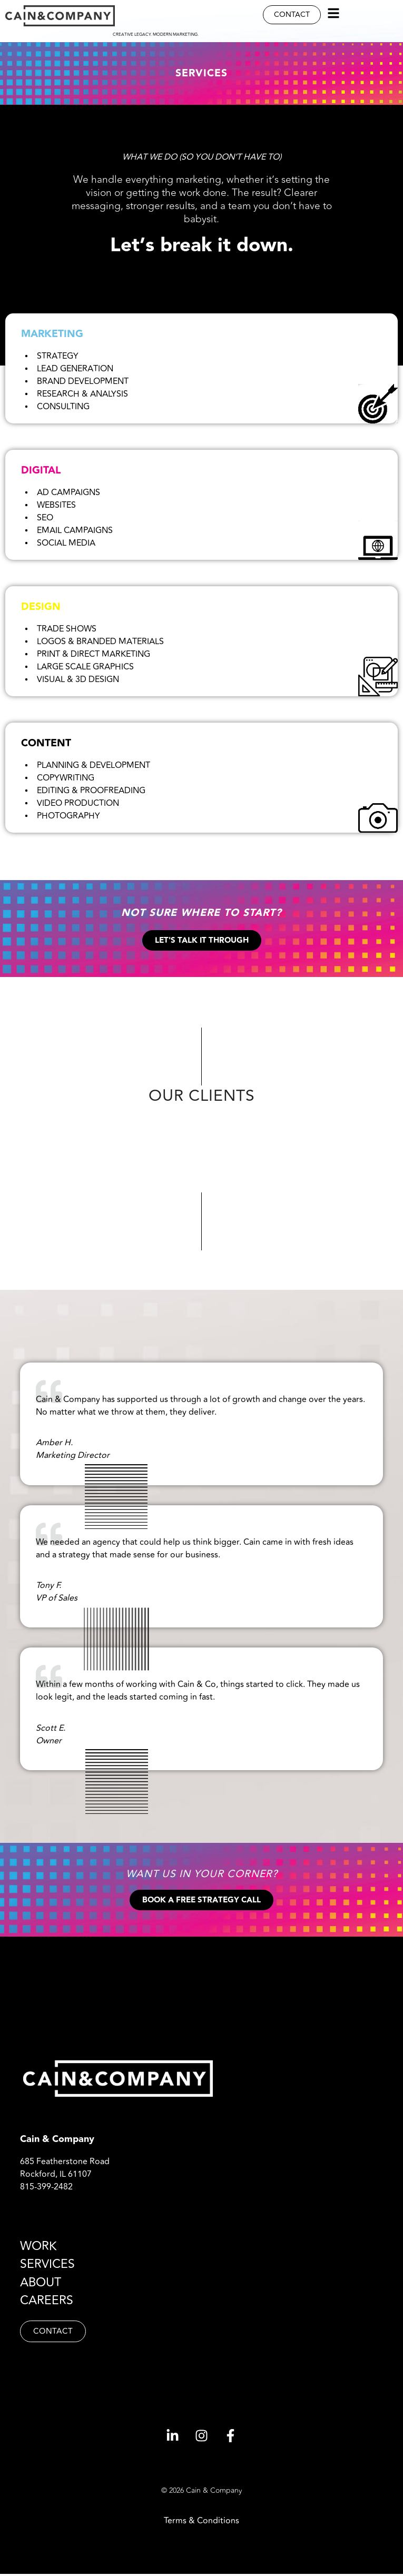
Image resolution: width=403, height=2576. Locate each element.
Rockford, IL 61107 (56, 2176)
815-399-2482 (46, 2189)
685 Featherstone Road (65, 2163)
